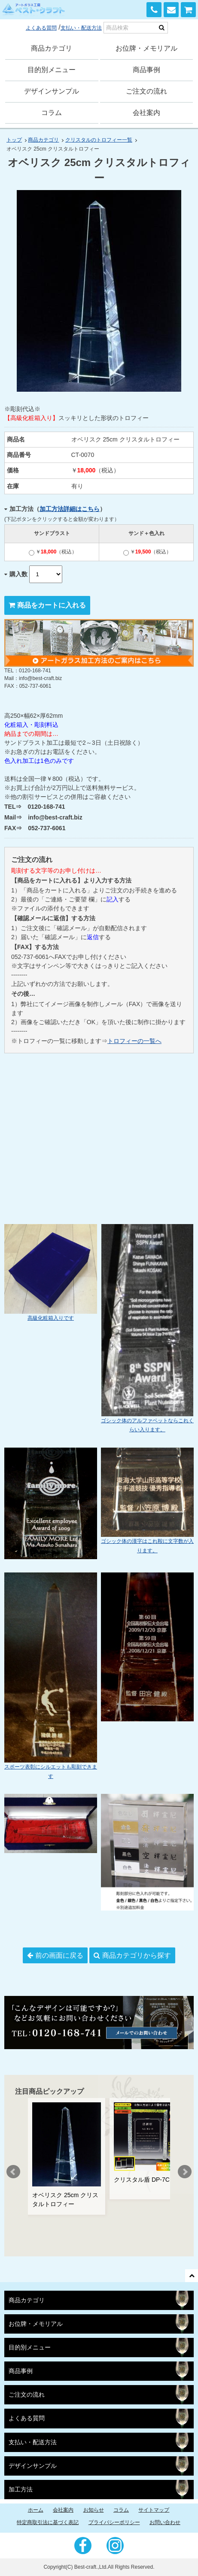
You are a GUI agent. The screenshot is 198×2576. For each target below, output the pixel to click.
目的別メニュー (51, 69)
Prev (13, 2172)
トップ (14, 140)
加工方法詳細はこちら (70, 508)
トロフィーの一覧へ (134, 1040)
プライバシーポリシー (114, 2522)
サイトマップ (153, 2510)
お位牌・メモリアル (146, 48)
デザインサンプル (51, 91)
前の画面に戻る (59, 1955)
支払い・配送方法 (81, 28)
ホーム (35, 2510)
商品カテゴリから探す (136, 1955)
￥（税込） (53, 552)
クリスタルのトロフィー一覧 (98, 140)
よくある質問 (41, 28)
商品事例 (146, 69)
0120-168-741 (153, 9)
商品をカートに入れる (51, 605)
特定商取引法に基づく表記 (48, 2522)
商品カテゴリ (51, 48)
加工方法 (21, 2489)
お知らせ (93, 2510)
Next (185, 2172)
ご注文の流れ (146, 91)
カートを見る (188, 9)
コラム (51, 112)
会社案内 (146, 112)
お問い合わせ (171, 9)
